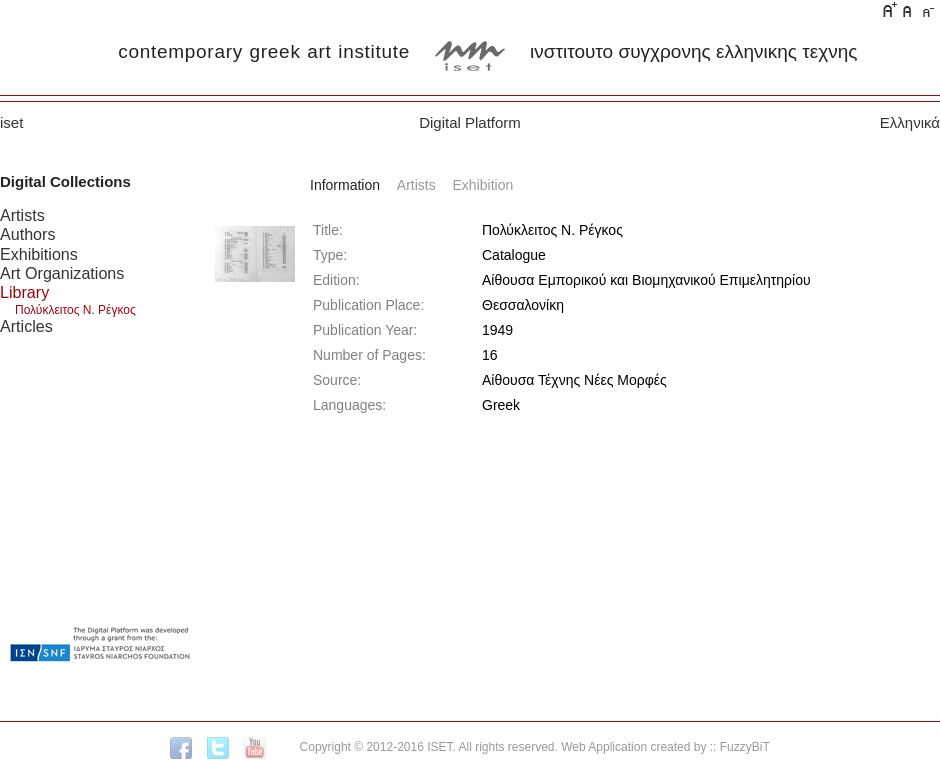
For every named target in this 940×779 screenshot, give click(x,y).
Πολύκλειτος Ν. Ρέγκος (75, 310)
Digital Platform (470, 122)
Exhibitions (39, 254)
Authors (27, 234)
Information (345, 185)
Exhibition (483, 185)
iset (11, 122)
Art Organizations (62, 273)
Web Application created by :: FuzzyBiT (665, 747)
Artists (22, 215)
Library (24, 292)
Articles (26, 326)
